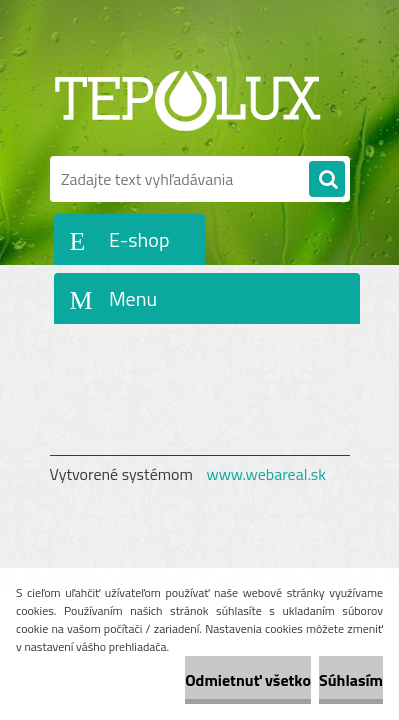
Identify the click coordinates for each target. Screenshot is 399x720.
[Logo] (187, 98)
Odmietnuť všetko (248, 680)
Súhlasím (351, 680)
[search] (327, 180)
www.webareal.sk (266, 474)
